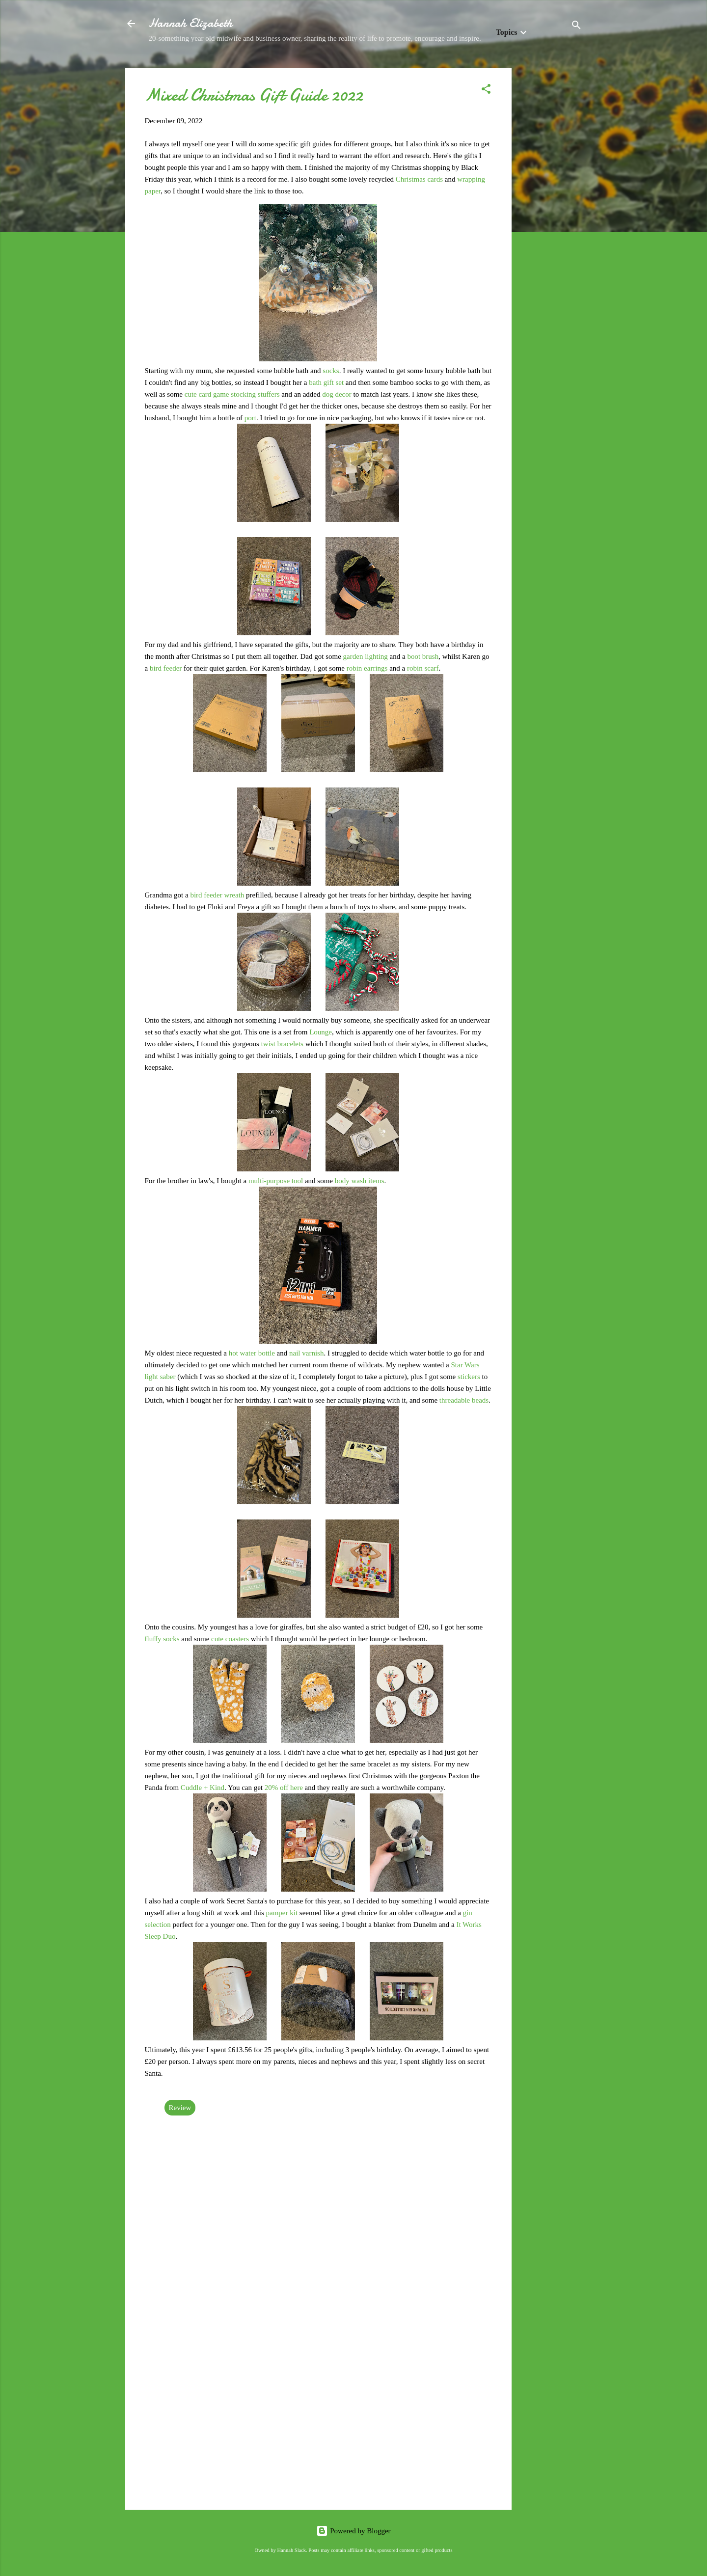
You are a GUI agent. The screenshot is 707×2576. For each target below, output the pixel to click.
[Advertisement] (550, 215)
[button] (486, 90)
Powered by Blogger (353, 2531)
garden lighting (365, 656)
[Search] (576, 27)
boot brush (422, 656)
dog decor (337, 394)
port (250, 418)
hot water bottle (252, 1353)
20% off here (284, 1787)
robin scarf (423, 668)
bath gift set (326, 382)
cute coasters (230, 1639)
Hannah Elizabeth (190, 23)
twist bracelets (282, 1044)
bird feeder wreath (217, 895)
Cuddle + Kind (202, 1787)
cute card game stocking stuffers (232, 394)
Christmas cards (419, 179)
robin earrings (367, 668)
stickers (470, 1377)
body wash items (359, 1181)
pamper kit (282, 1913)
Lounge (320, 1032)
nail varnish (306, 1353)
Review (180, 2108)
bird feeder (166, 668)
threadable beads (464, 1400)
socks (331, 371)
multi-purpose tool (275, 1181)
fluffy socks (162, 1639)
